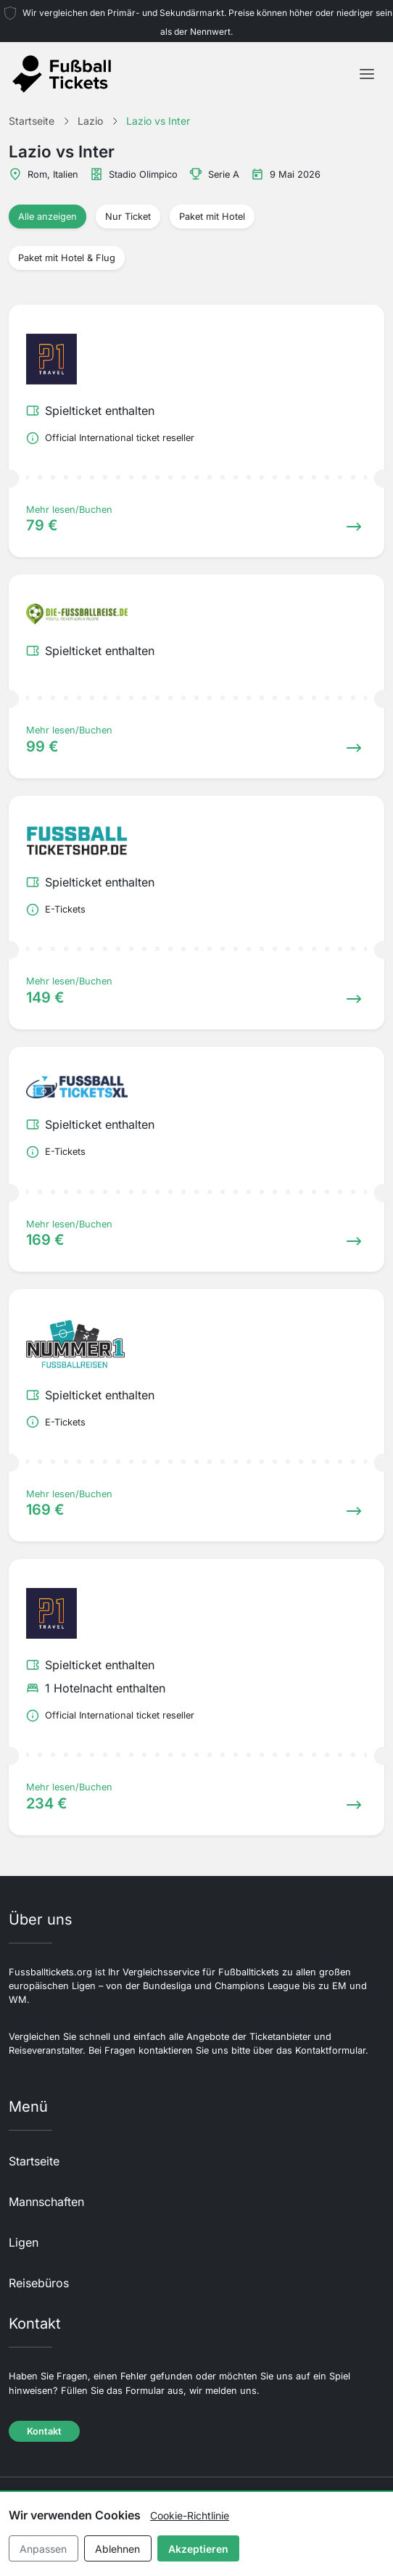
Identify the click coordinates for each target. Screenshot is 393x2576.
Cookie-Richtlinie (189, 2515)
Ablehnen (117, 2549)
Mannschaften (46, 2201)
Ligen (23, 2242)
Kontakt (44, 2431)
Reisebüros (39, 2283)
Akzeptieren (198, 2549)
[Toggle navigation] (366, 74)
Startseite (34, 2161)
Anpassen (43, 2549)
